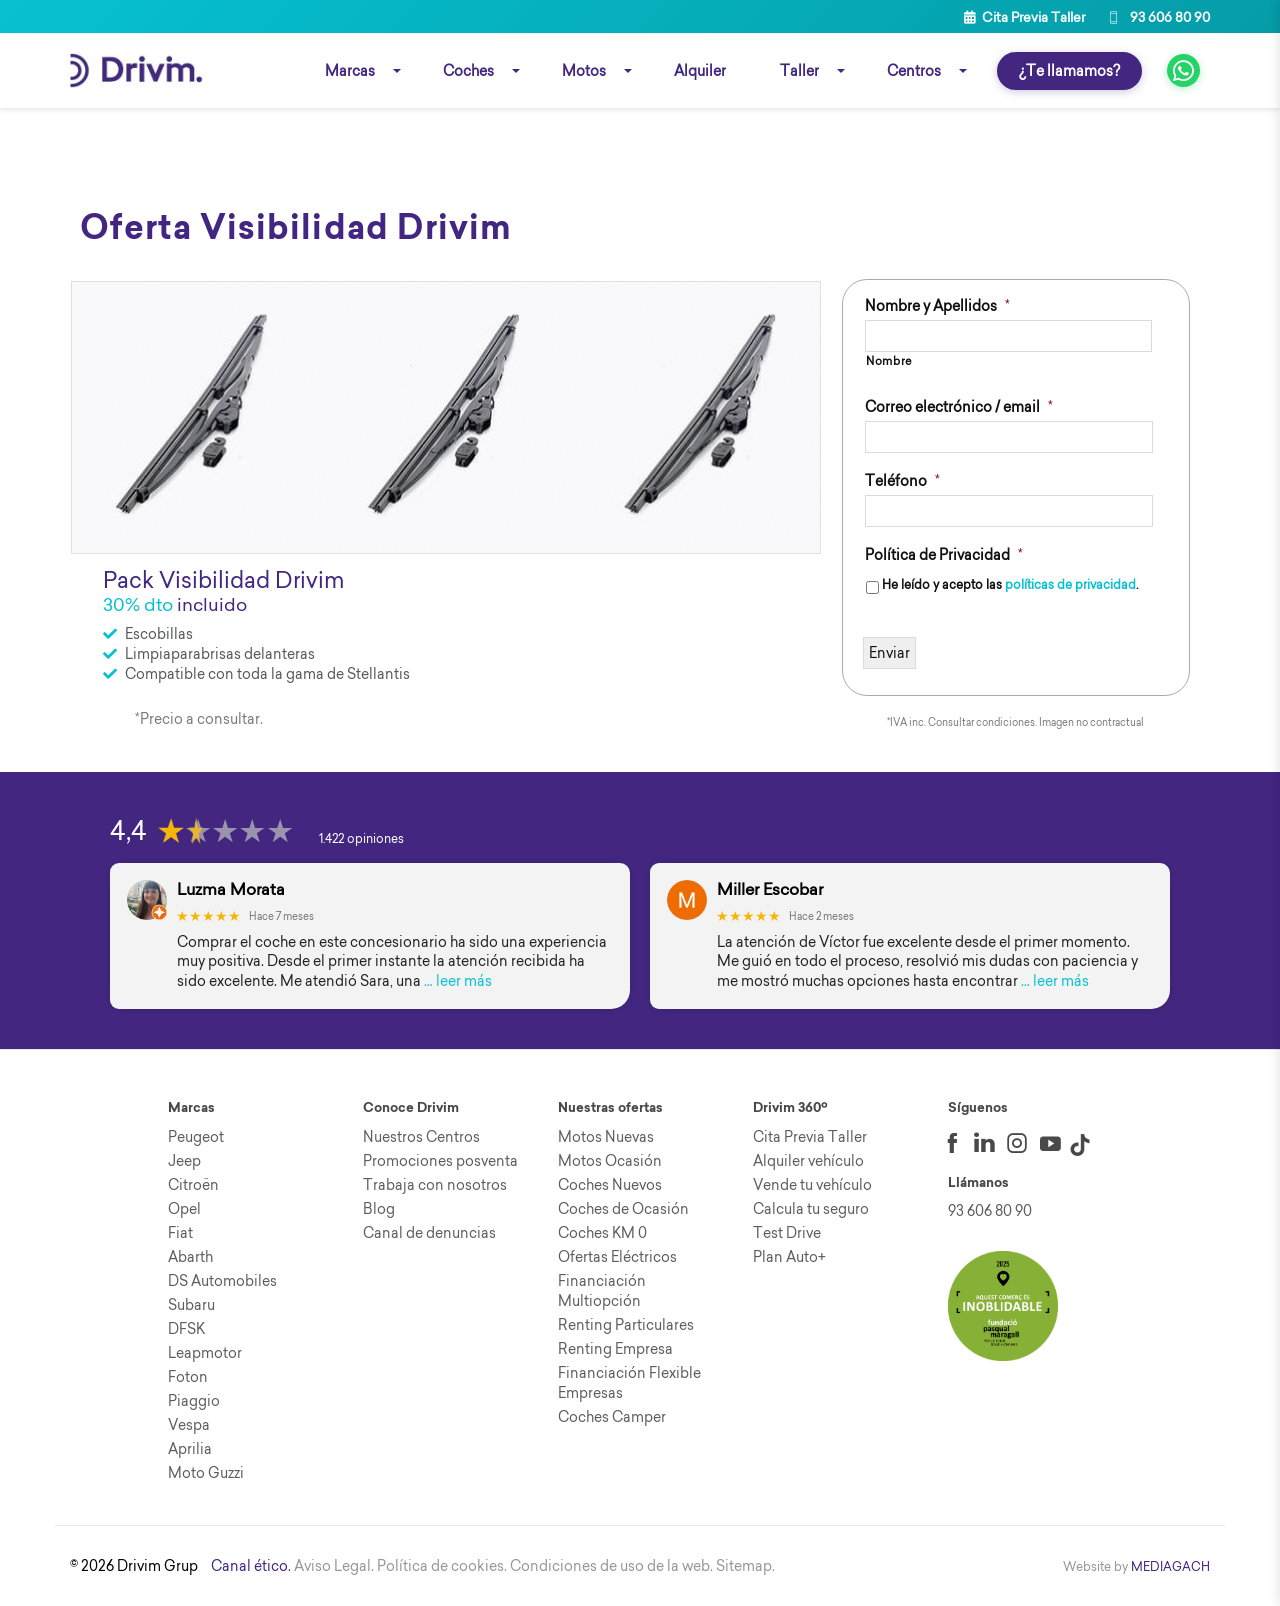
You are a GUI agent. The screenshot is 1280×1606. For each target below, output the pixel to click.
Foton (188, 1377)
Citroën (193, 1185)
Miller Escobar (770, 889)
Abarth (190, 1257)
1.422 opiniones (361, 838)
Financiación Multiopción (602, 1291)
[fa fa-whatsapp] (1183, 70)
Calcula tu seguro (811, 1209)
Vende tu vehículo (812, 1185)
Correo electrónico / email (959, 407)
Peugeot (196, 1137)
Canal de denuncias (429, 1233)
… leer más (458, 981)
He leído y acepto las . (1010, 585)
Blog (379, 1209)
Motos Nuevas (606, 1137)
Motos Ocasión (610, 1161)
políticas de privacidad (1070, 585)
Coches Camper (612, 1417)
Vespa (189, 1425)
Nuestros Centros (421, 1137)
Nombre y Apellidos (937, 306)
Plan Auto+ (789, 1257)
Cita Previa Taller (1024, 17)
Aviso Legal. (334, 1566)
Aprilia (190, 1449)
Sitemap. (745, 1566)
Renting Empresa (615, 1349)
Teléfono (902, 481)
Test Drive (787, 1233)
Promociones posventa (440, 1161)
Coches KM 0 (602, 1233)
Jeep (184, 1161)
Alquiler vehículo (808, 1161)
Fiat (180, 1233)
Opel (184, 1209)
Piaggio (194, 1401)
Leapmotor (205, 1353)
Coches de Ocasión (623, 1209)
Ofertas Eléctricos (617, 1257)
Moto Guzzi (206, 1473)
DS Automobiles (222, 1281)
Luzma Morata (231, 889)
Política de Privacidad (944, 555)
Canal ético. (251, 1566)
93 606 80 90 (1157, 17)
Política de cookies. (442, 1566)
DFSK (186, 1329)
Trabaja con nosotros (435, 1185)
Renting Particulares (626, 1325)
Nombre (889, 361)
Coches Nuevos (610, 1185)
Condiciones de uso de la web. (611, 1566)
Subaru (191, 1305)
